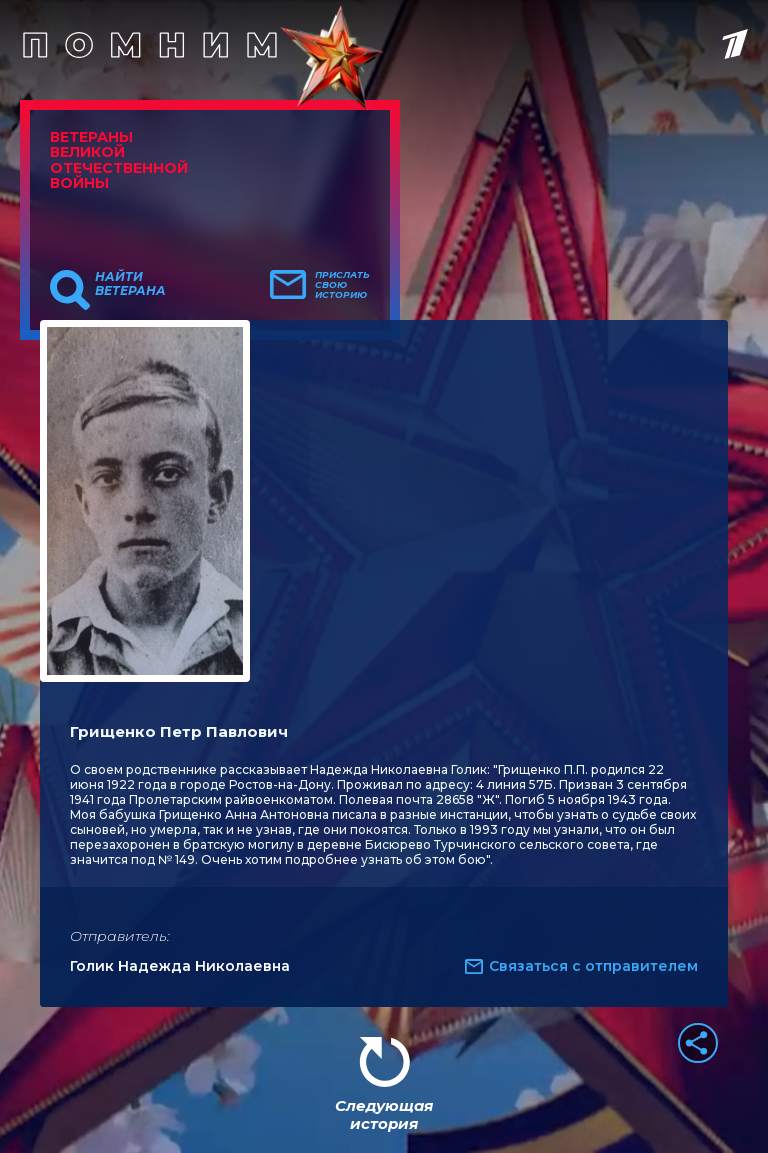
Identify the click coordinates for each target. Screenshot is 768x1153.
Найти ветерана (130, 284)
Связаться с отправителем (593, 966)
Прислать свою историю (342, 285)
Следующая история (384, 1114)
